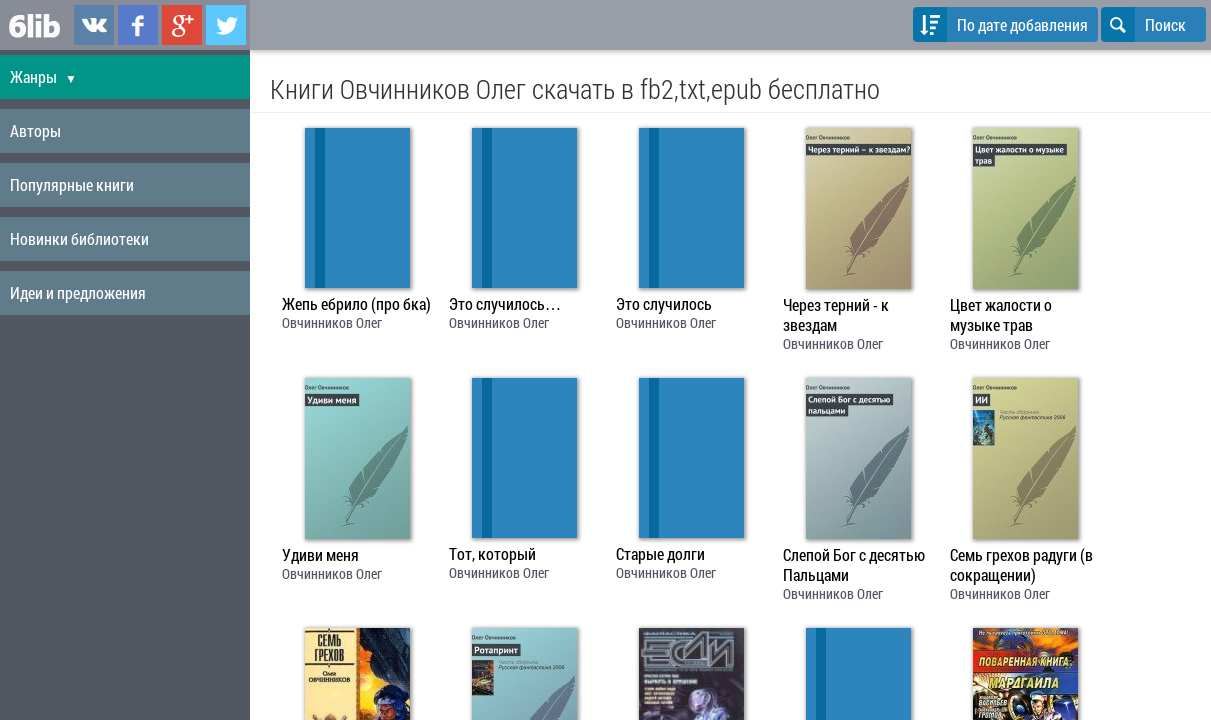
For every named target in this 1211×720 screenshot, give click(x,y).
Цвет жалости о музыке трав (1001, 315)
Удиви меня (320, 555)
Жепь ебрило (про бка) (356, 304)
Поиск (1143, 24)
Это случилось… (505, 304)
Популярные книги (72, 184)
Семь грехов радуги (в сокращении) (1021, 565)
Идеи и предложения (78, 292)
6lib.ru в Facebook (138, 25)
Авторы (35, 130)
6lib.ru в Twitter (226, 25)
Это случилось (664, 304)
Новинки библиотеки (79, 238)
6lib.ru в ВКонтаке (94, 25)
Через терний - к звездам (836, 315)
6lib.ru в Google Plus (182, 25)
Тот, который (492, 554)
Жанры (43, 76)
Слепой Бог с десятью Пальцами (854, 565)
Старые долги (660, 554)
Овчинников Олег (332, 322)
